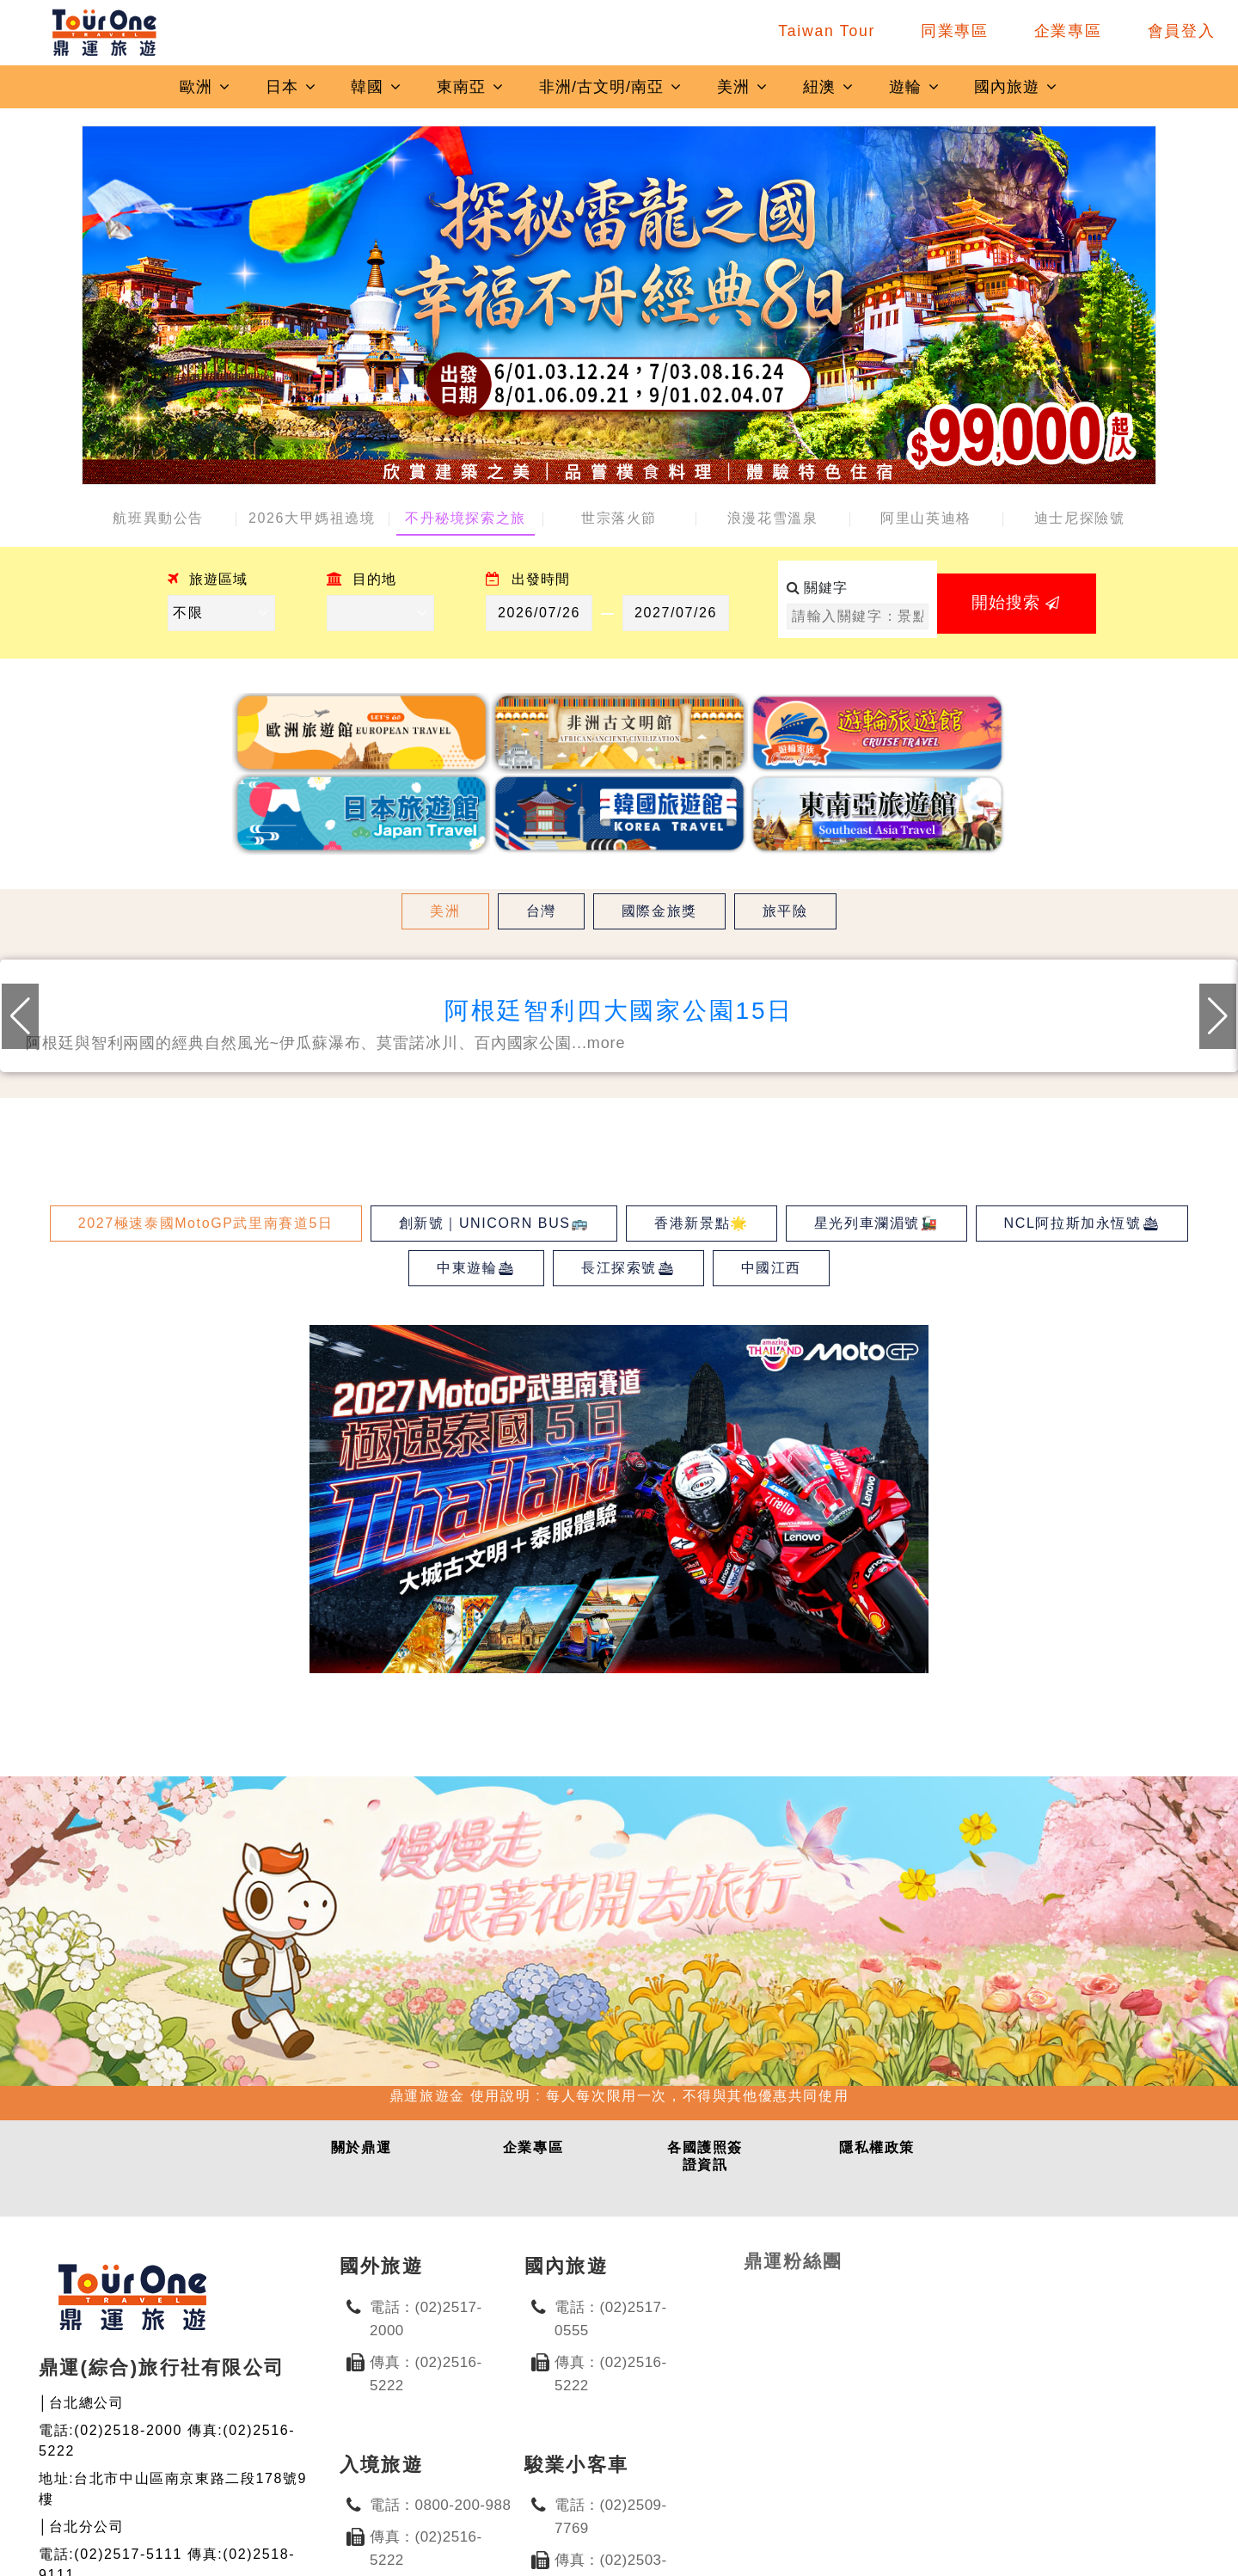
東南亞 (471, 86)
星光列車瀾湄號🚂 (876, 1223)
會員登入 (1182, 31)
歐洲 (205, 86)
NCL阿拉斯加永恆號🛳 (1082, 1223)
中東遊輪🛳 (476, 1267)
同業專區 (955, 31)
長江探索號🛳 (628, 1267)
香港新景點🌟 (701, 1223)
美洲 (743, 86)
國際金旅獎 (659, 911)
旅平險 (785, 911)
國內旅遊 (1016, 86)
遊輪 (915, 86)
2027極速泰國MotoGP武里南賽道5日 (206, 1223)
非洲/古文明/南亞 (611, 86)
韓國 (376, 86)
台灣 (541, 911)
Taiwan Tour (826, 31)
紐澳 (829, 86)
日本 (291, 86)
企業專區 (1068, 31)
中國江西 (771, 1267)
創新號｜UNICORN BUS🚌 (494, 1223)
